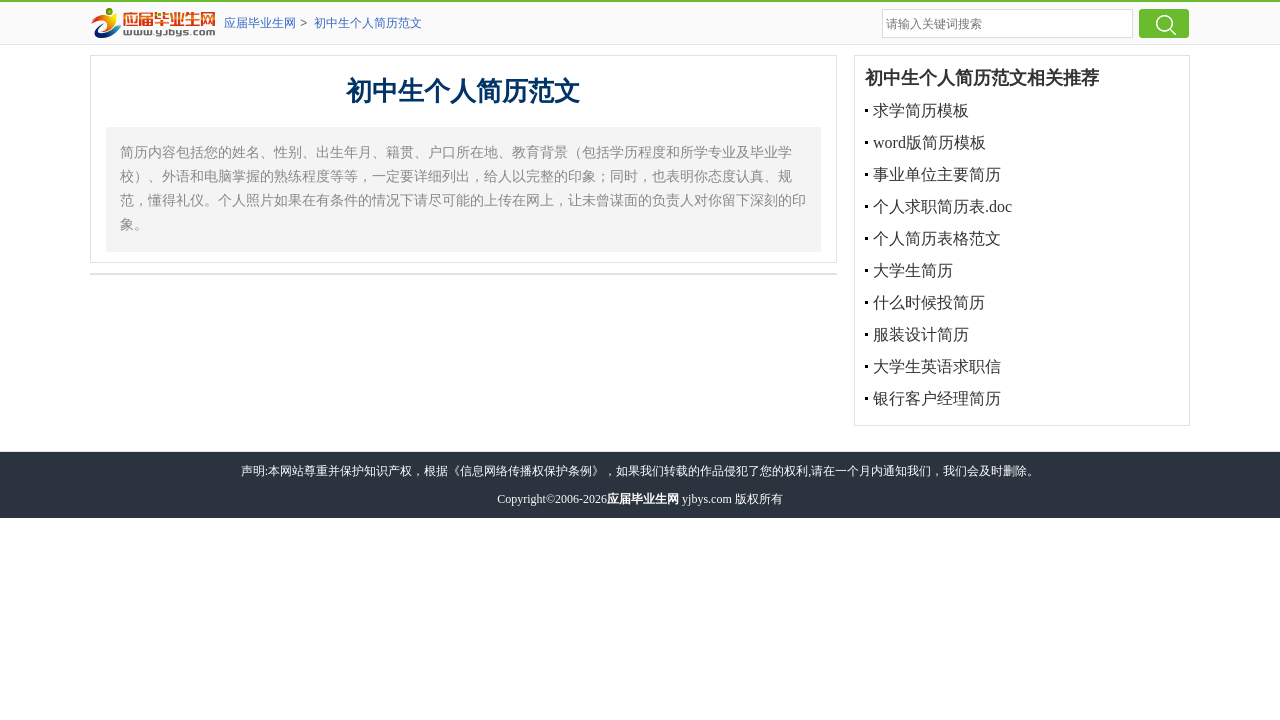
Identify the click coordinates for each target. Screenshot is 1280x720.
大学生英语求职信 (937, 366)
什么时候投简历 (929, 302)
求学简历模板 (921, 110)
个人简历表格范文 (937, 238)
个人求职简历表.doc (942, 206)
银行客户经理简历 (937, 398)
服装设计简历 (921, 334)
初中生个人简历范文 (368, 23)
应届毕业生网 (260, 23)
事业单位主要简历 (937, 174)
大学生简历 (913, 270)
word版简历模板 (929, 142)
